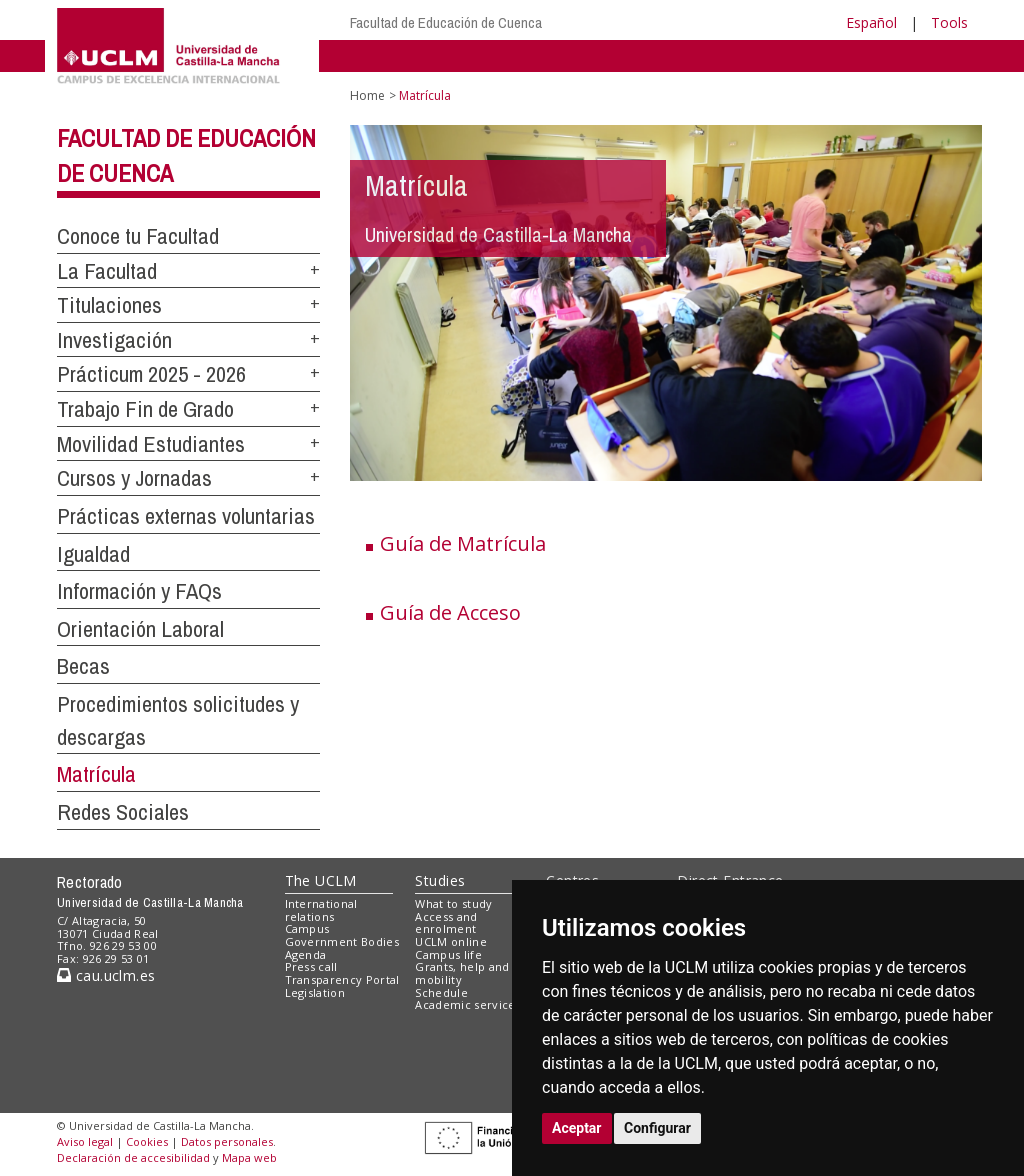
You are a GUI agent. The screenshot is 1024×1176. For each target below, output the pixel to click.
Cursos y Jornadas (134, 478)
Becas (83, 666)
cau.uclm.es (106, 975)
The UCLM (321, 880)
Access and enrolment (446, 923)
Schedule (441, 992)
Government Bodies (342, 941)
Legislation (315, 992)
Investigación (114, 340)
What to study (453, 903)
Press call (311, 966)
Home (367, 95)
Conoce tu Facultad (138, 236)
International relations (321, 910)
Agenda (306, 954)
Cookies (147, 1141)
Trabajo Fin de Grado (145, 409)
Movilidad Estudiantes (151, 444)
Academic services (468, 1004)
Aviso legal (85, 1141)
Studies (440, 880)
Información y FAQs (139, 591)
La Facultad (107, 271)
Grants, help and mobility (462, 973)
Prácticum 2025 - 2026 (151, 374)
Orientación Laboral (140, 629)
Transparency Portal (342, 979)
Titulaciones (109, 305)
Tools (949, 22)
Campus (307, 928)
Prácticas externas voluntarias (186, 516)
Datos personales (227, 1141)
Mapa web (249, 1157)
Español (871, 22)
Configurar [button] (657, 1128)
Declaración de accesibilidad (133, 1157)
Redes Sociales (123, 812)
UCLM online (451, 941)
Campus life (448, 954)
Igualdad (93, 554)
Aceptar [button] (577, 1128)
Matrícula (96, 774)
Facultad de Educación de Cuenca (446, 22)
